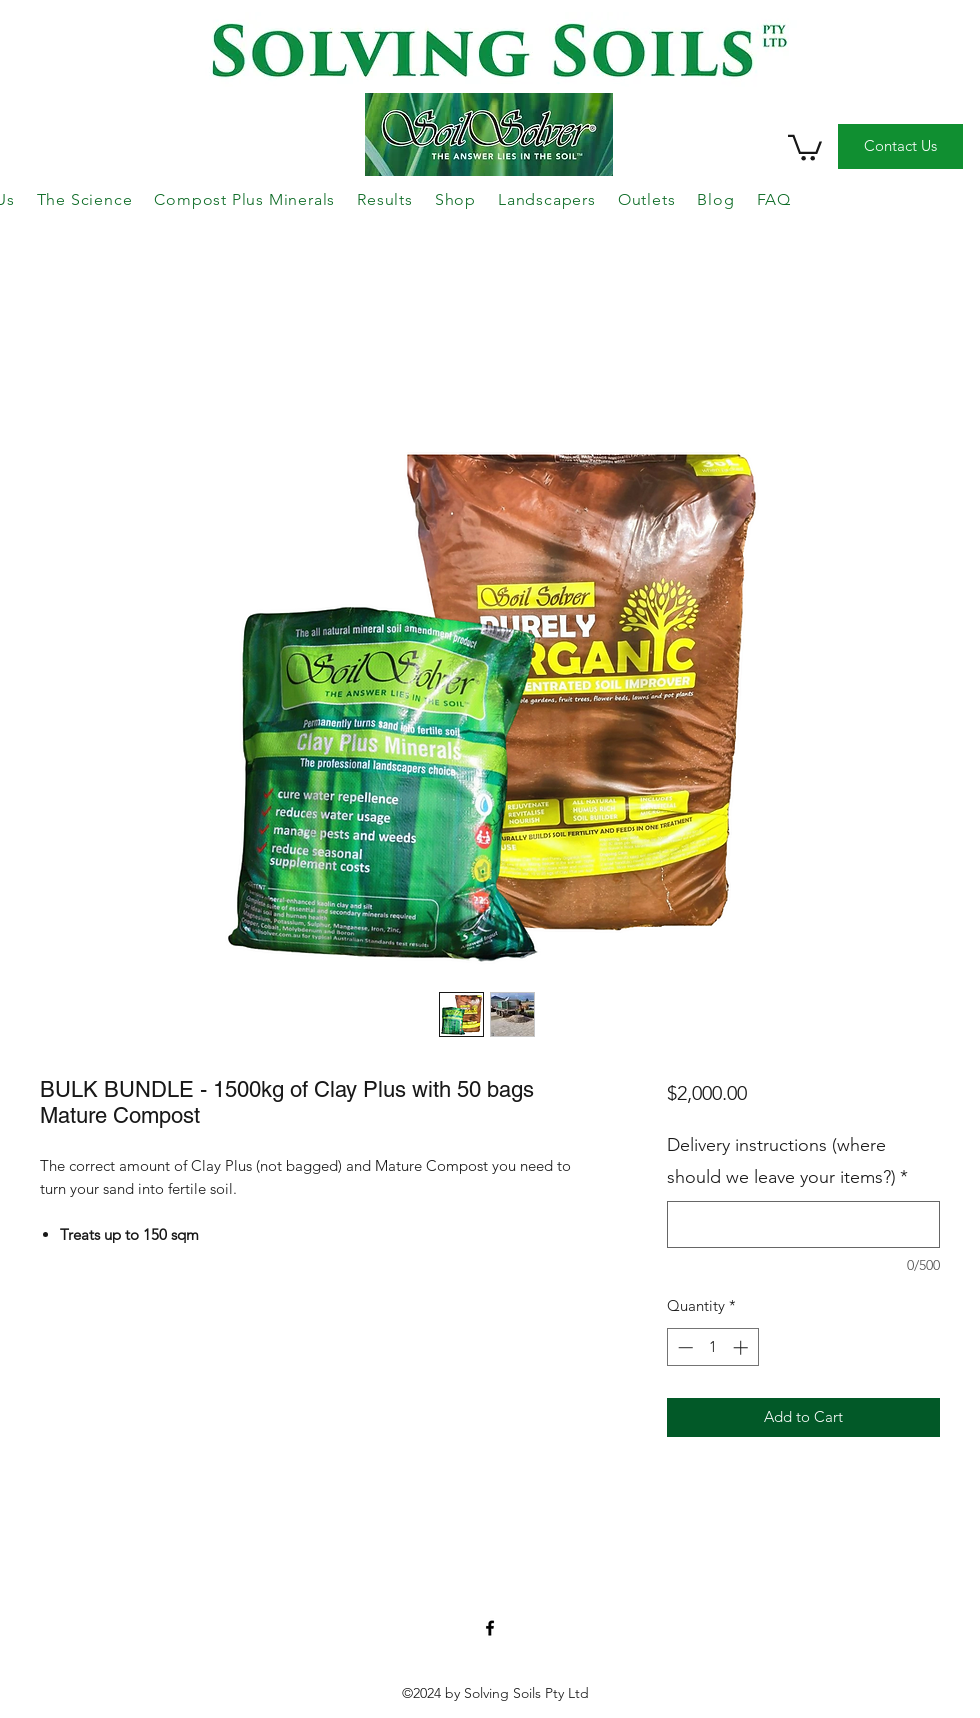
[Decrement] (683, 1347)
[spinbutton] (712, 1347)
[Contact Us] (900, 146)
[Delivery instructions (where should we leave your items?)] (803, 1224)
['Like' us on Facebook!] (490, 1628)
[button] (805, 146)
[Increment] (742, 1347)
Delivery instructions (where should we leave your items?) (787, 1161)
